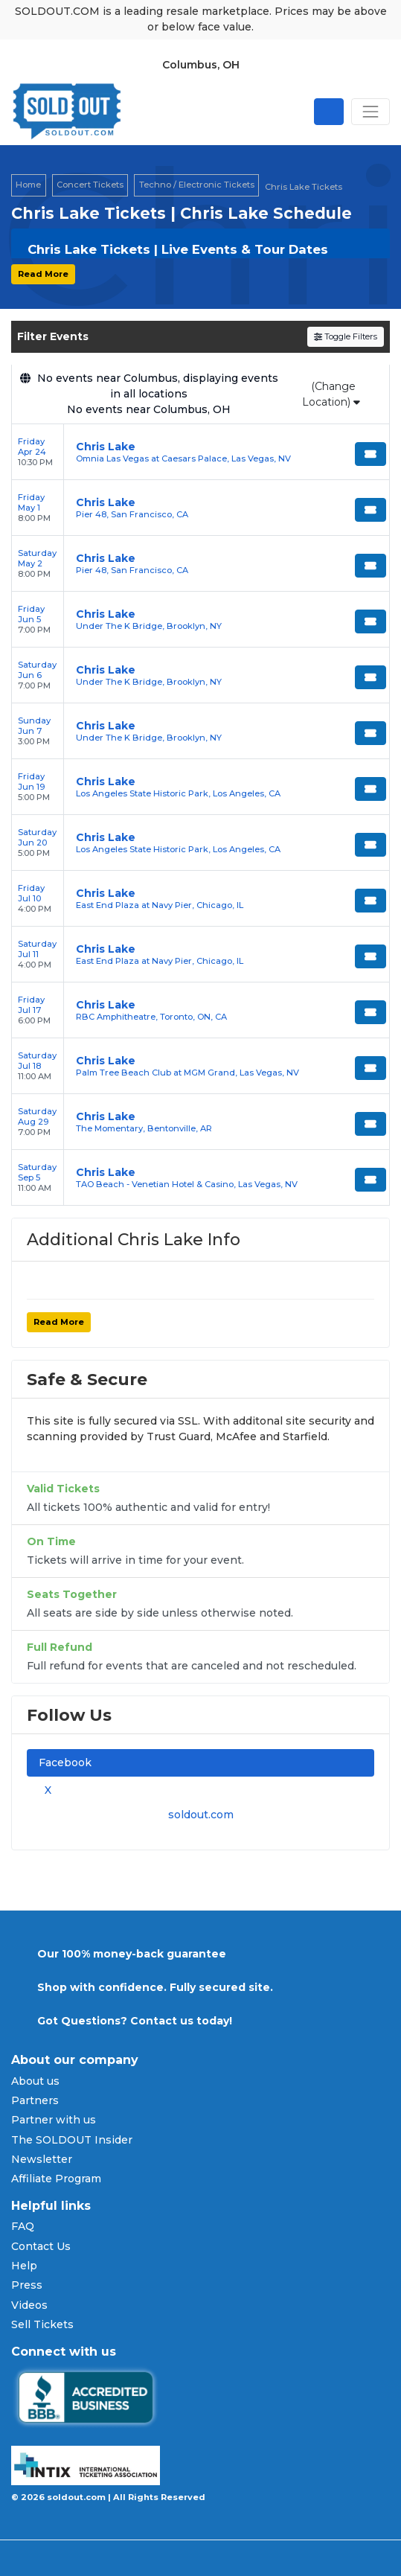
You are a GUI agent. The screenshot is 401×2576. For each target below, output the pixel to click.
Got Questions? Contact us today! (134, 2020)
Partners (35, 2100)
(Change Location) (331, 394)
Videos (29, 2305)
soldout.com (201, 1814)
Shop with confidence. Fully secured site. (155, 1987)
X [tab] (45, 1790)
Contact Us (41, 2246)
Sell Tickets (42, 2324)
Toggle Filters (345, 336)
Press (26, 2285)
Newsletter (41, 2159)
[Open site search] (329, 111)
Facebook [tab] (65, 1762)
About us (35, 2081)
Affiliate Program (56, 2178)
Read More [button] (43, 274)
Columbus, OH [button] (201, 64)
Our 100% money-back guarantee (131, 1953)
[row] (200, 452)
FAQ (22, 2226)
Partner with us (53, 2119)
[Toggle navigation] (370, 111)
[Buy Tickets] (370, 454)
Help (24, 2265)
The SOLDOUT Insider (71, 2140)
